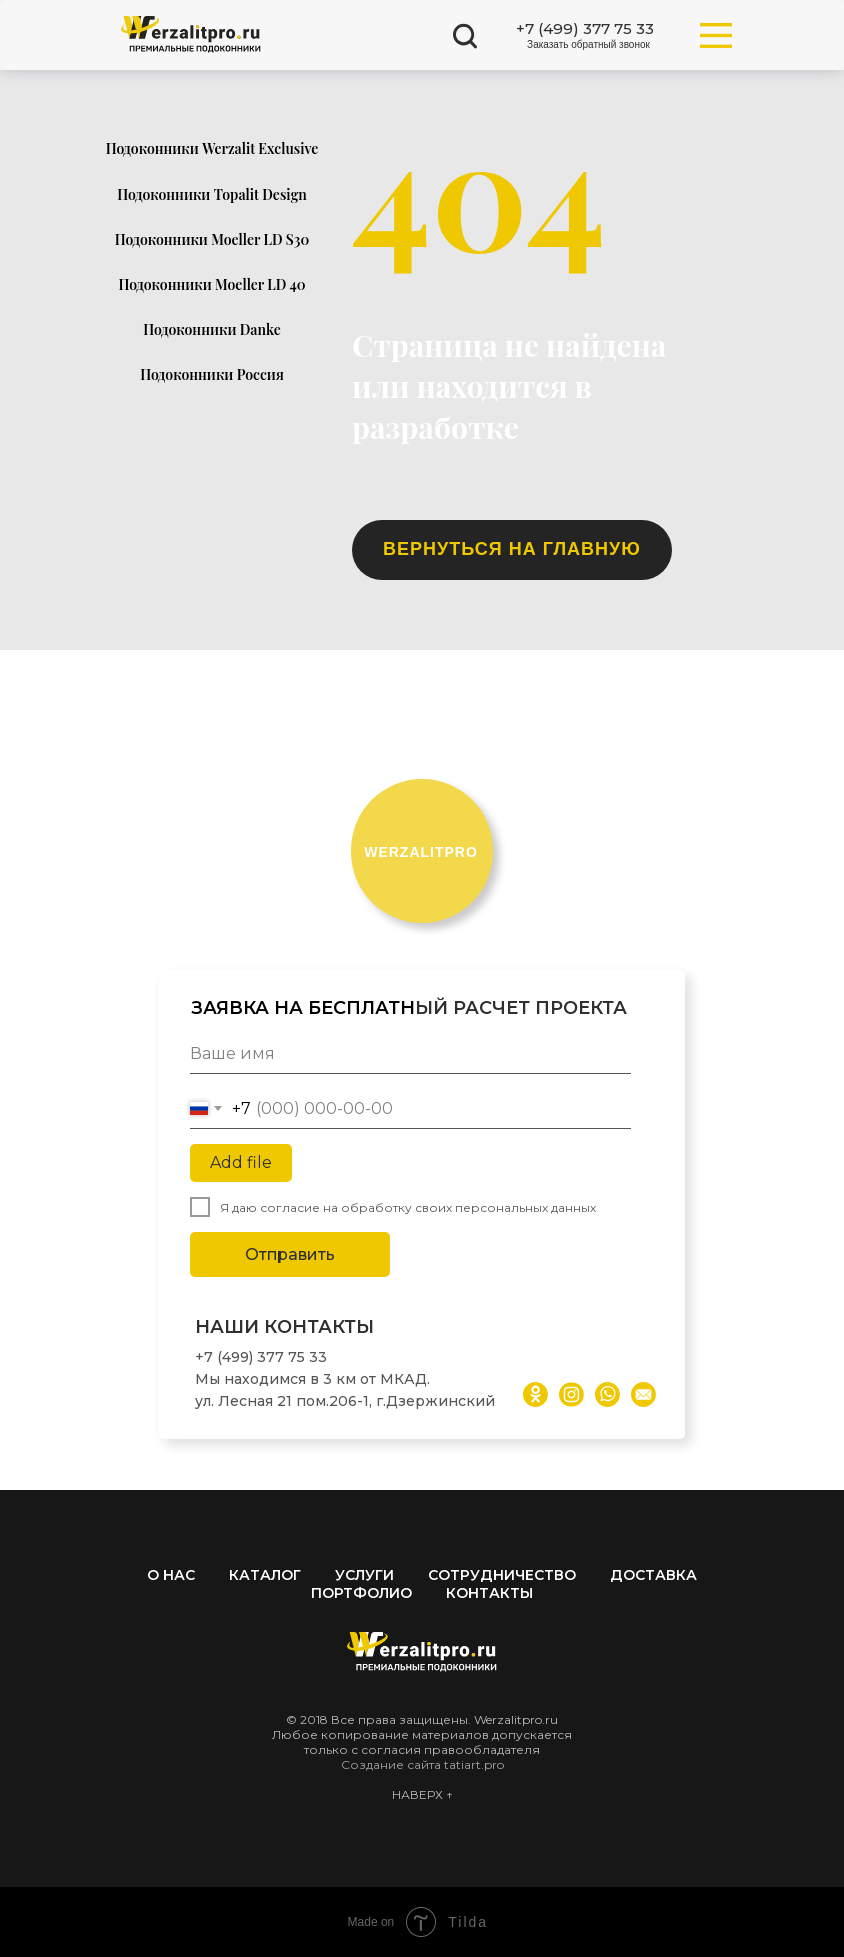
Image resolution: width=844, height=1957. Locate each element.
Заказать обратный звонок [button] (588, 44)
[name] (410, 1054)
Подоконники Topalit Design (212, 194)
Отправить (290, 1254)
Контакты (489, 1593)
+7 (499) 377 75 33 (585, 28)
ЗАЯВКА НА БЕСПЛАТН (303, 1008)
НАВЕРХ (419, 1794)
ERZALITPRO (421, 852)
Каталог (265, 1575)
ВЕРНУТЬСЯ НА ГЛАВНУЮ (512, 549)
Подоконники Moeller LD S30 (212, 239)
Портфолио (361, 1593)
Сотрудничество (502, 1575)
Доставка (653, 1575)
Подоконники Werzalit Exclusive (212, 148)
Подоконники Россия (212, 374)
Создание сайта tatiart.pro (422, 1764)
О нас (171, 1575)
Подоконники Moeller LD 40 (212, 284)
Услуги (364, 1575)
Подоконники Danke (211, 329)
